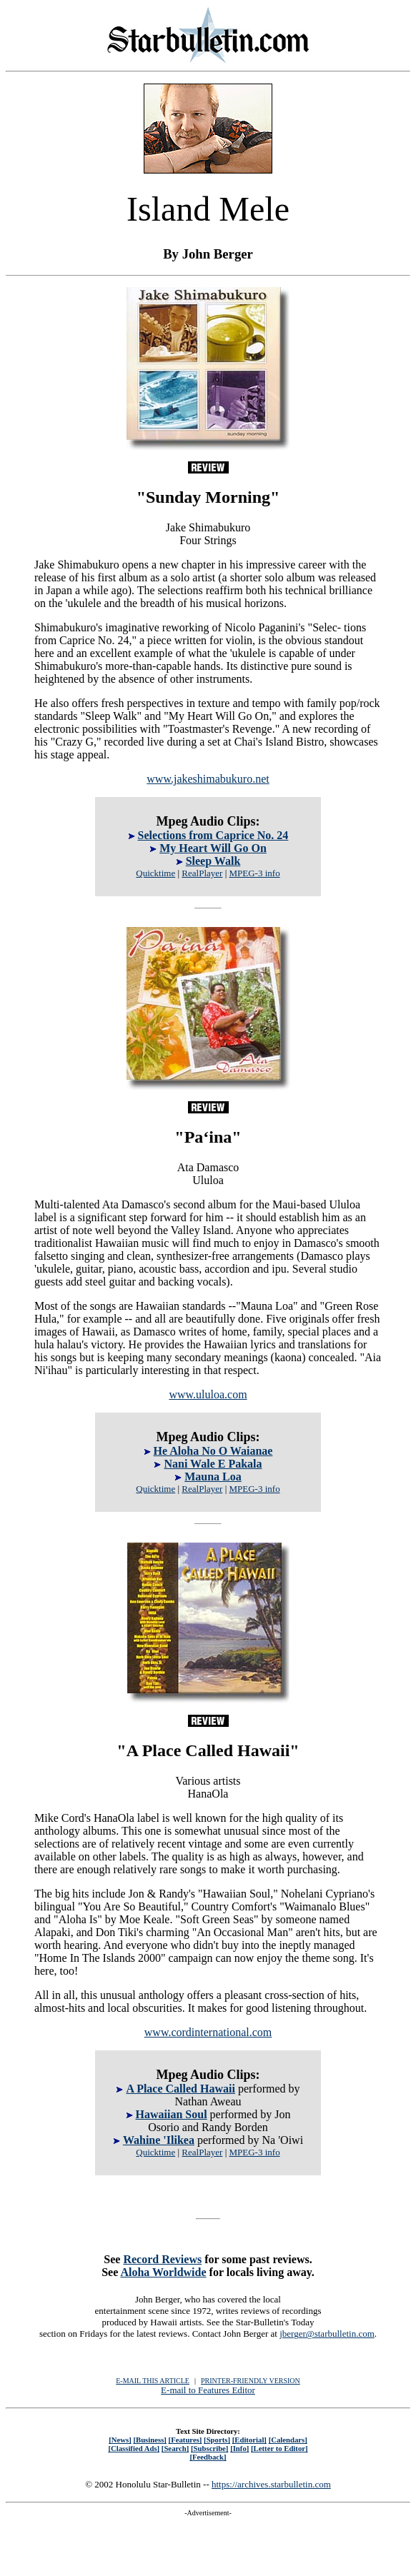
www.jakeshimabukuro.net (208, 779)
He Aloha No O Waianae (213, 1451)
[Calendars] (288, 2439)
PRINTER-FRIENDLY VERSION (250, 2381)
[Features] (185, 2439)
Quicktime (155, 873)
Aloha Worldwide (163, 2272)
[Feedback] (207, 2456)
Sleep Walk (213, 861)
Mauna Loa (213, 1476)
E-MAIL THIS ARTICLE (152, 2381)
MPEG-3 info (254, 873)
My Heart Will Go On (213, 848)
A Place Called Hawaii (180, 2089)
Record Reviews (162, 2259)
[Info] (239, 2448)
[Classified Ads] (133, 2448)
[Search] (175, 2448)
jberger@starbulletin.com (327, 2333)
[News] (120, 2439)
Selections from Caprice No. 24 (213, 835)
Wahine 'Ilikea (158, 2140)
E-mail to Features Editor (208, 2390)
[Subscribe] (209, 2448)
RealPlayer (202, 873)
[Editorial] (249, 2439)
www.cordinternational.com (208, 2032)
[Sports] (217, 2439)
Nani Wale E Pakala (213, 1464)
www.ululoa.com (208, 1394)
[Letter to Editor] (279, 2448)
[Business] (149, 2439)
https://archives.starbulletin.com (271, 2484)
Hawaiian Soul (171, 2114)
